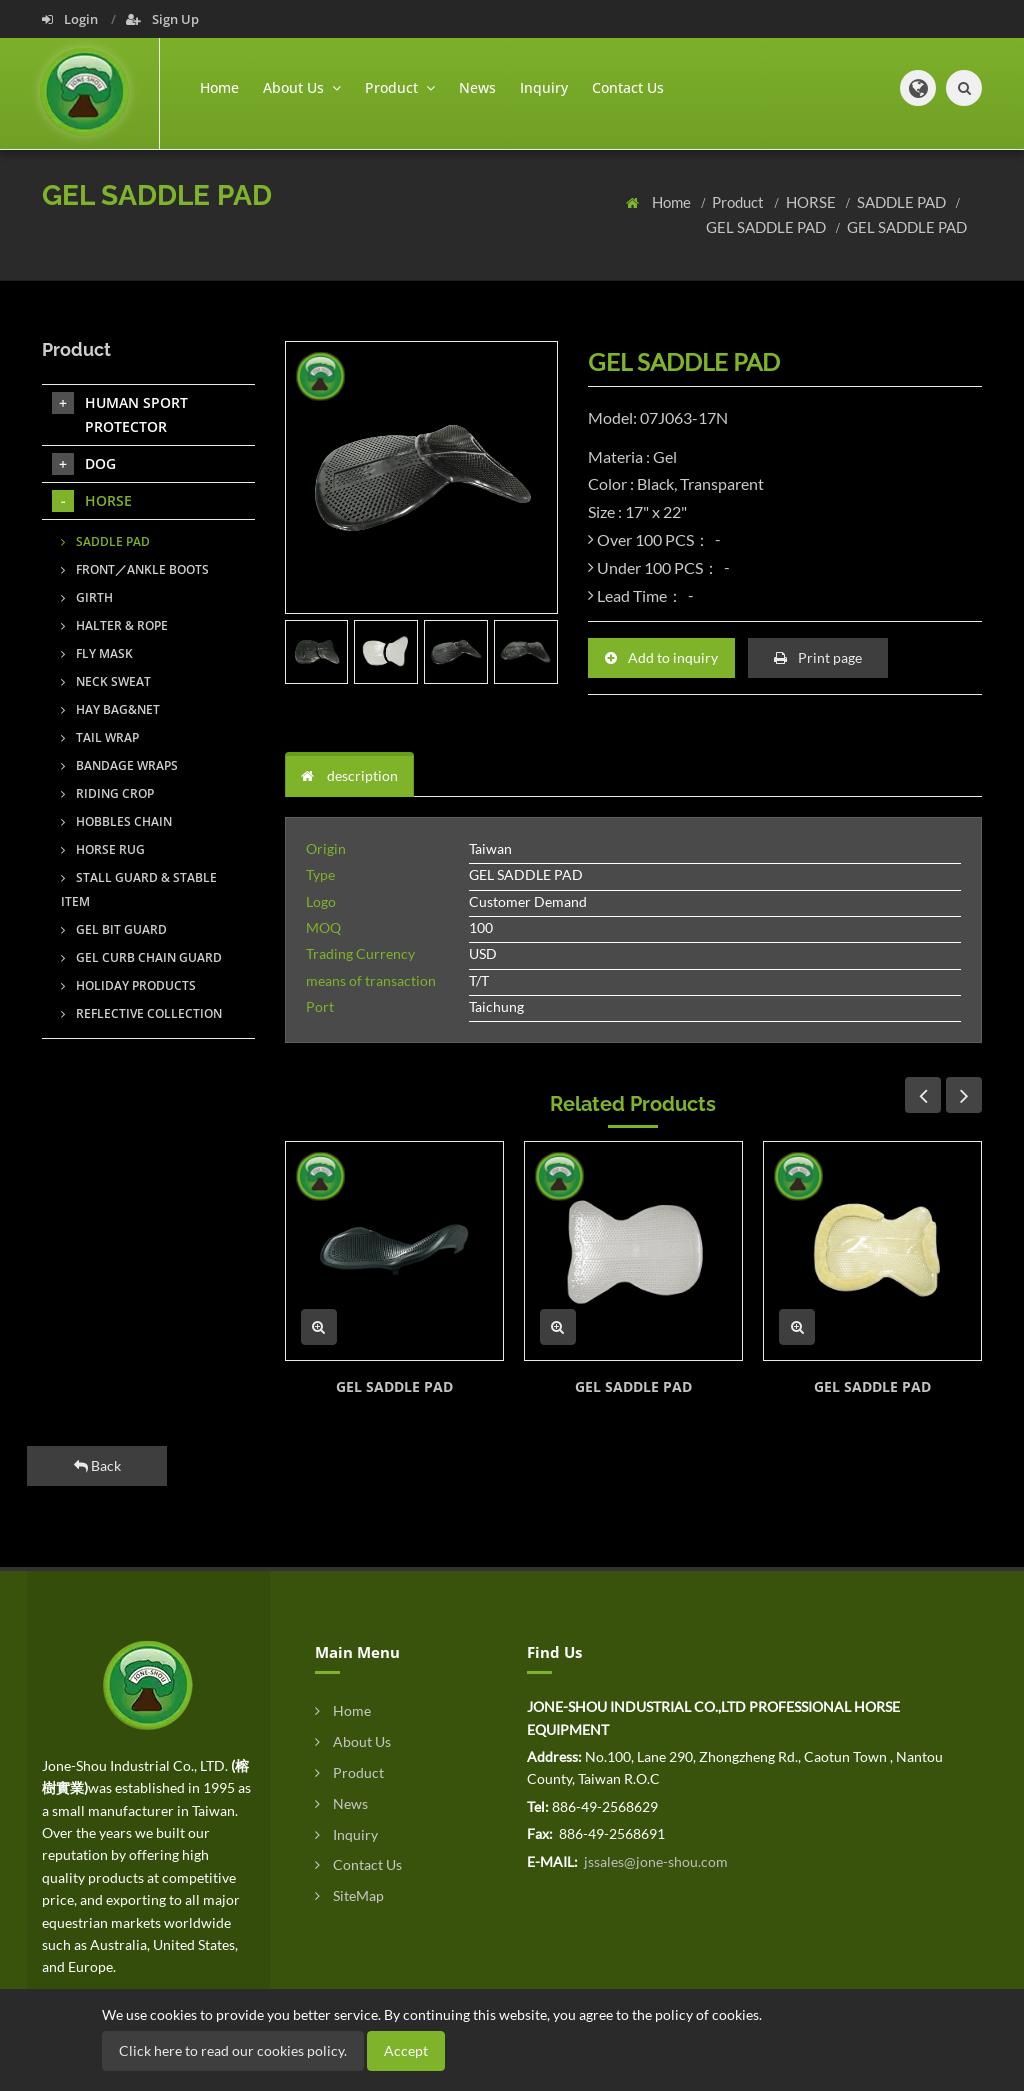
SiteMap (349, 1895)
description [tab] (349, 775)
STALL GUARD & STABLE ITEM (139, 889)
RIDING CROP (107, 793)
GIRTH (87, 597)
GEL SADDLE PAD (767, 227)
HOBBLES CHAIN (116, 821)
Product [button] (400, 87)
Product (739, 202)
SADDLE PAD (903, 202)
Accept (406, 2050)
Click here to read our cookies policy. (233, 2050)
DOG (84, 464)
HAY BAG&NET (110, 709)
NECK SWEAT (106, 681)
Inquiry (544, 87)
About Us (353, 1741)
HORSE (812, 202)
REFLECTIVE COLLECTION (141, 1013)
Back (97, 1465)
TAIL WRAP (100, 737)
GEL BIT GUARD (114, 929)
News (477, 87)
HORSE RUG (103, 849)
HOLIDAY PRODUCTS (128, 985)
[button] (918, 88)
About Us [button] (302, 87)
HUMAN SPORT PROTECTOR (120, 414)
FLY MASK (97, 653)
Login (71, 19)
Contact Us (628, 87)
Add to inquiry (661, 657)
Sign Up (162, 19)
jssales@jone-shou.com (654, 1861)
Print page (818, 657)
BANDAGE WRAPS (119, 765)
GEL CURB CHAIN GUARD (141, 957)
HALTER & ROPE (114, 625)
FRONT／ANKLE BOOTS (135, 569)
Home (219, 87)
